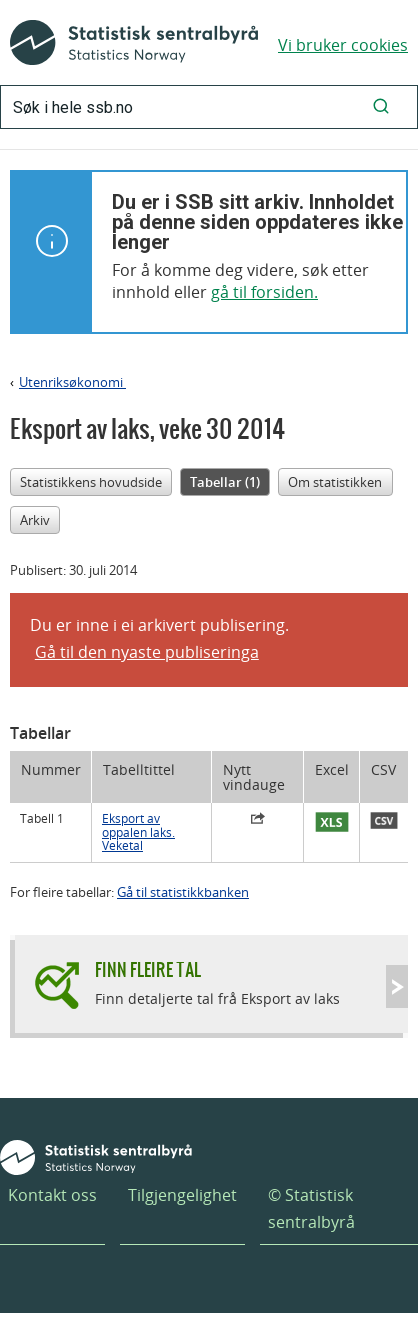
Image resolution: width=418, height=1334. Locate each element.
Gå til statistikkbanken (183, 892)
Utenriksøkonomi (72, 382)
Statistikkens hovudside (91, 482)
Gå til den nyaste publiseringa (147, 652)
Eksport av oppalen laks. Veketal (138, 832)
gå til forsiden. (264, 292)
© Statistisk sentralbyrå (311, 1208)
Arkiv (35, 520)
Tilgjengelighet (182, 1195)
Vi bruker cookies (343, 45)
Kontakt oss (52, 1195)
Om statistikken (335, 482)
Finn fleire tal (148, 969)
